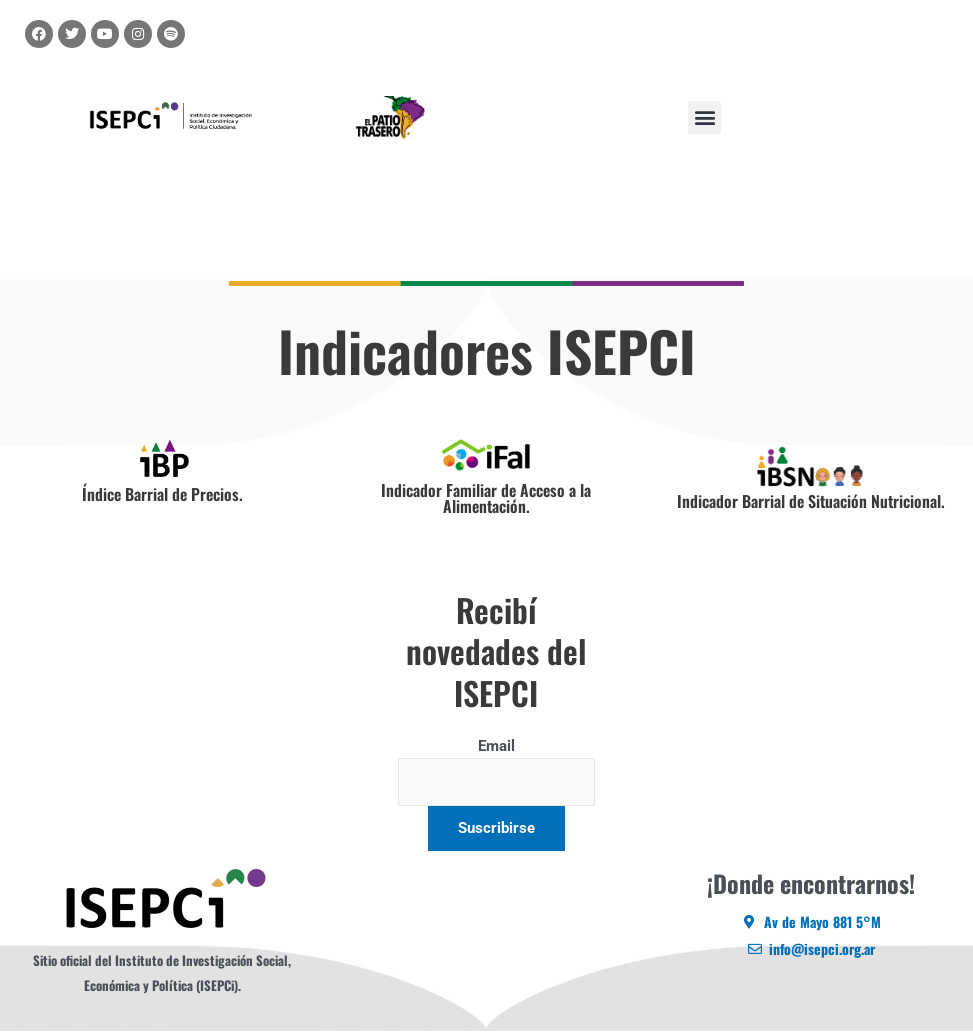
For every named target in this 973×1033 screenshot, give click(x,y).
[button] (704, 117)
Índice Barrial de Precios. (162, 494)
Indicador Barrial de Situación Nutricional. (811, 501)
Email (496, 746)
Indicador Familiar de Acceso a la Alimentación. (486, 498)
